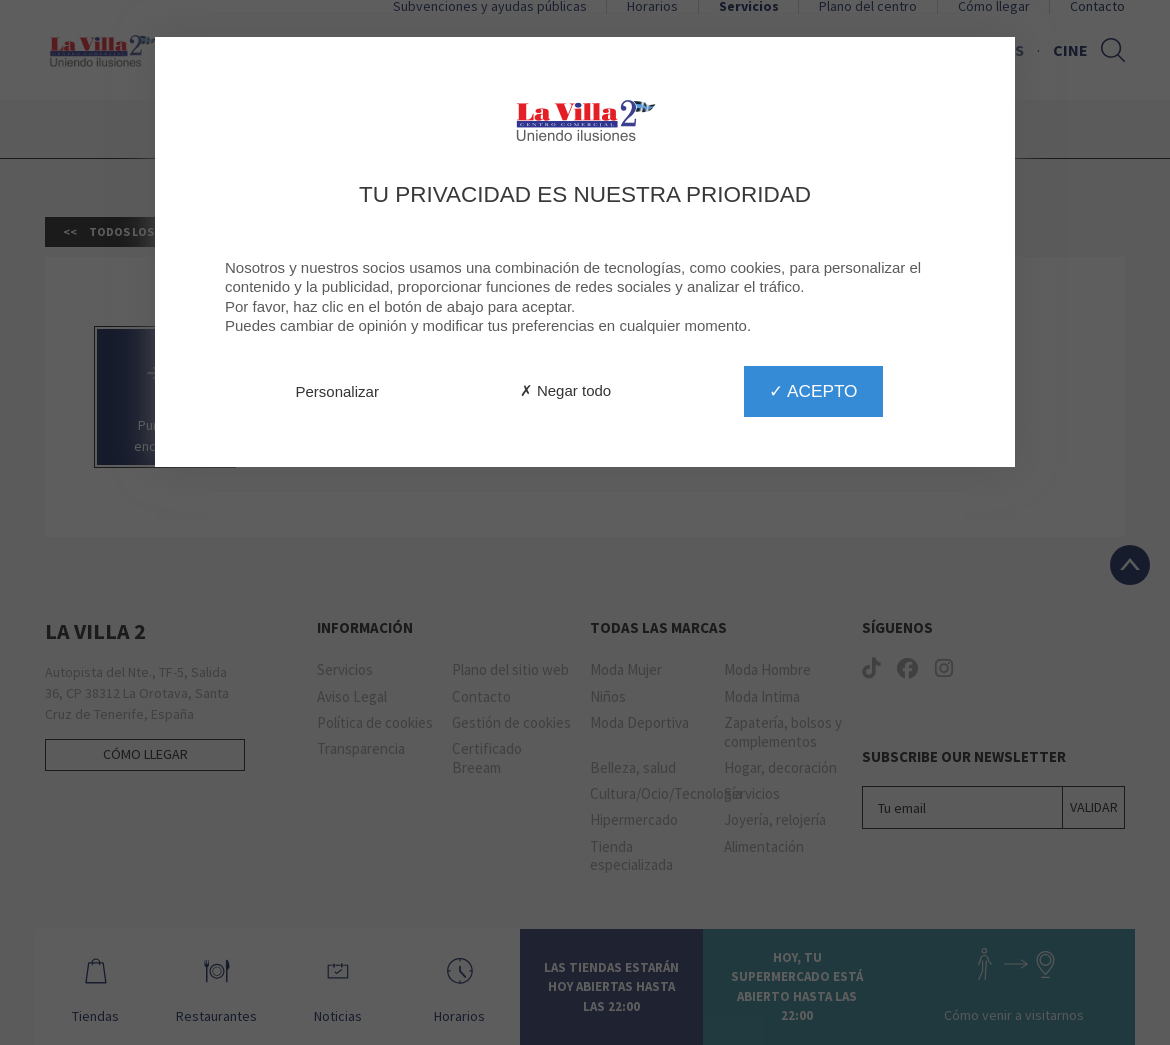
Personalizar (337, 391)
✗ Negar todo (565, 390)
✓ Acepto (813, 391)
